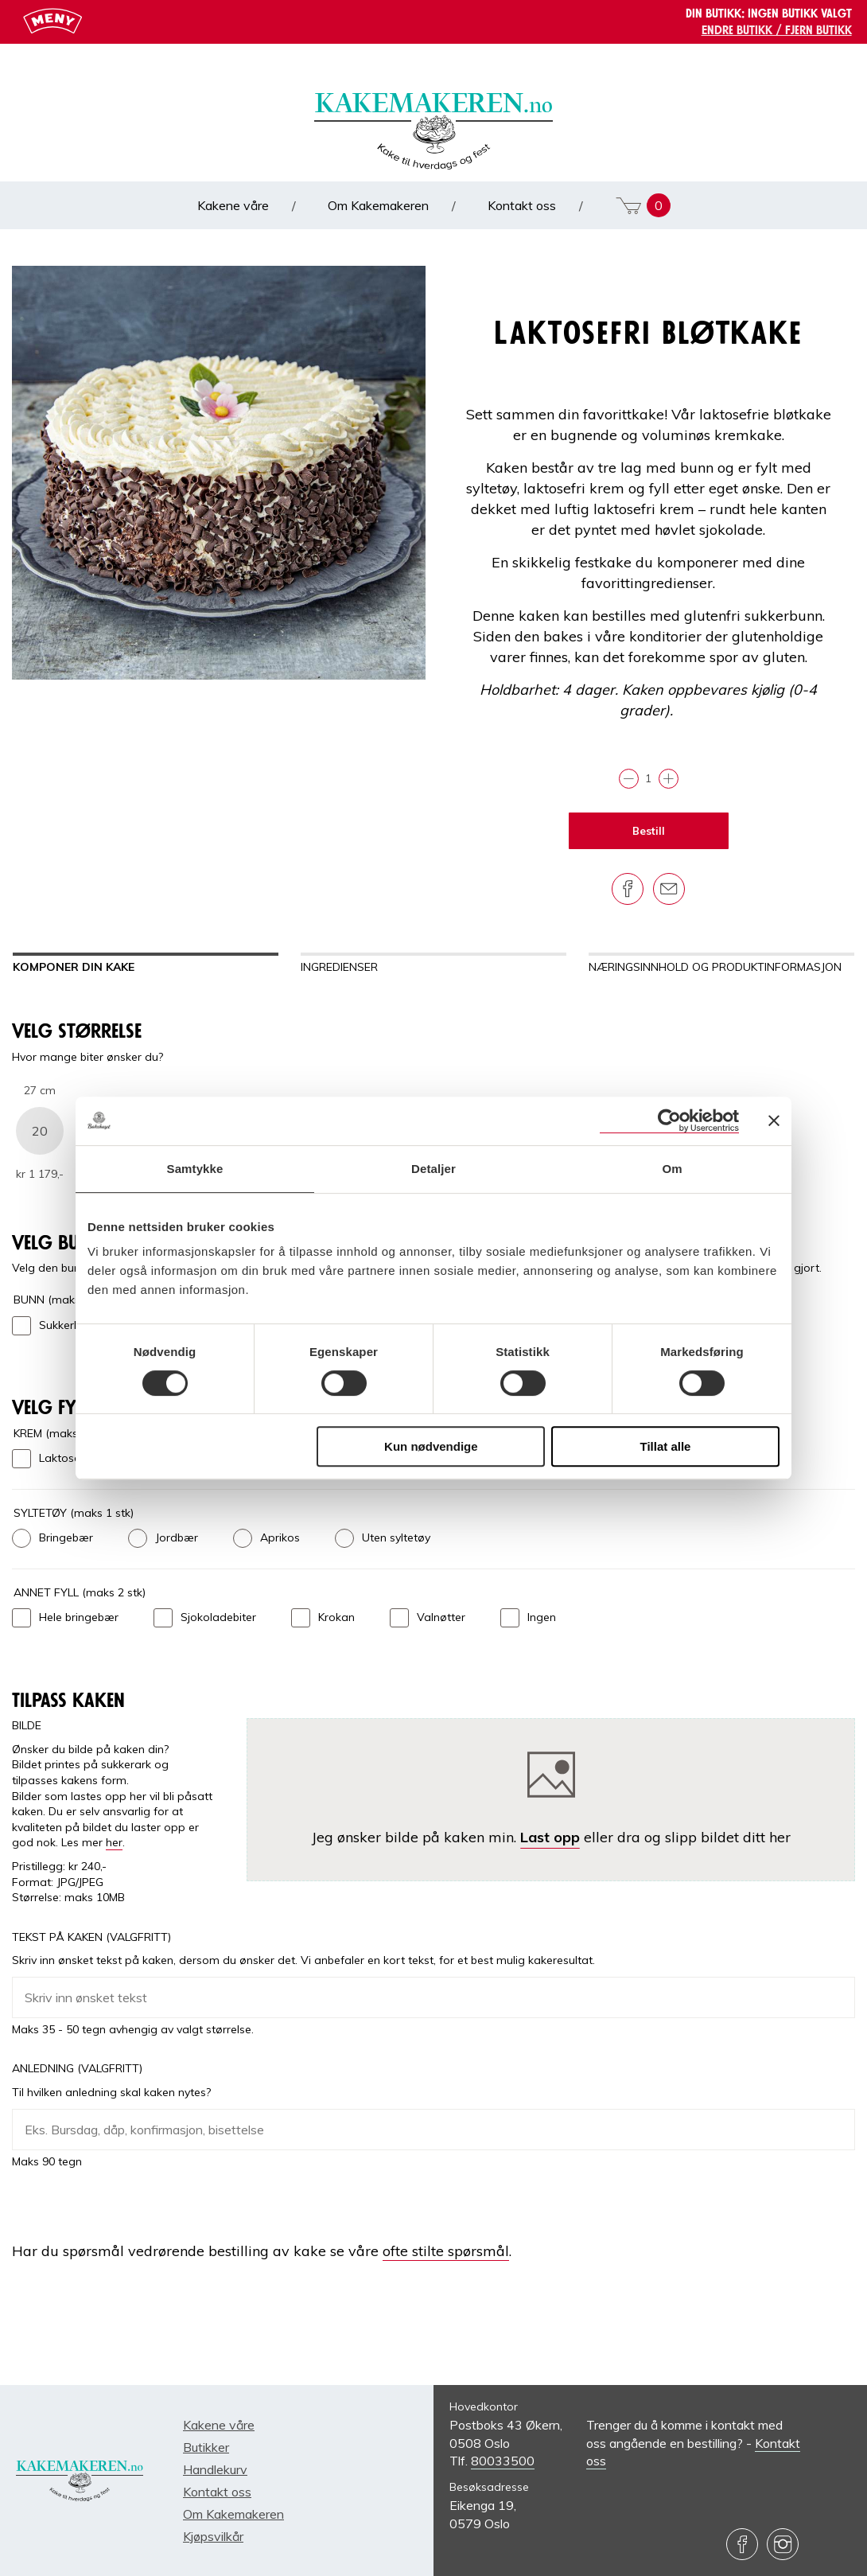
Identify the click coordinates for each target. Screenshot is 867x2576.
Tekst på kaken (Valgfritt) (91, 1937)
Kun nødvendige (431, 1446)
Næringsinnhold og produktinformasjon (715, 967)
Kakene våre (234, 205)
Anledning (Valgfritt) (77, 2068)
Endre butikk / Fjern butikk (777, 31)
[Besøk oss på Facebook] (742, 2544)
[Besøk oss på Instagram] (783, 2544)
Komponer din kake (73, 967)
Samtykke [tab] (195, 1168)
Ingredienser (339, 967)
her (114, 1842)
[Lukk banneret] (774, 1120)
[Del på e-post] (669, 889)
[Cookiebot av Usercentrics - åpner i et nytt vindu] (669, 1121)
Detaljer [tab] (433, 1168)
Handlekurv (215, 2469)
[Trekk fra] (629, 779)
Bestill (648, 830)
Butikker (206, 2447)
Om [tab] (672, 1168)
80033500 (503, 2461)
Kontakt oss (523, 205)
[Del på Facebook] (627, 889)
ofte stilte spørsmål (446, 2251)
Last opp (550, 1837)
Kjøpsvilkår (213, 2536)
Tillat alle (665, 1446)
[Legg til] (668, 779)
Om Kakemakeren (380, 205)
